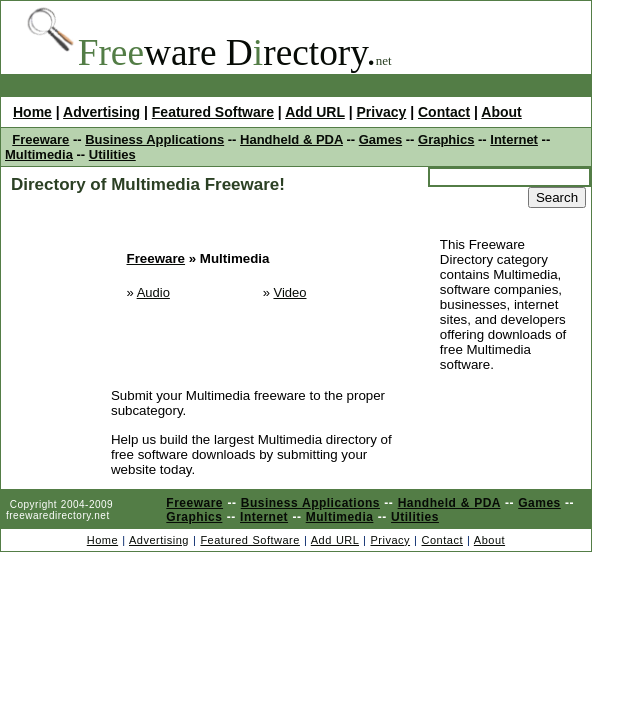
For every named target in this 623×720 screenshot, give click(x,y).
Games (380, 139)
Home (32, 112)
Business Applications (154, 139)
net (384, 60)
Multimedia (39, 154)
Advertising (101, 112)
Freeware (40, 139)
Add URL (315, 112)
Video (289, 292)
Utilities (112, 154)
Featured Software (213, 112)
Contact (444, 112)
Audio (153, 292)
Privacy (381, 112)
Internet (514, 139)
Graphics (446, 139)
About (501, 112)
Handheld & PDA (291, 139)
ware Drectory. (227, 52)
